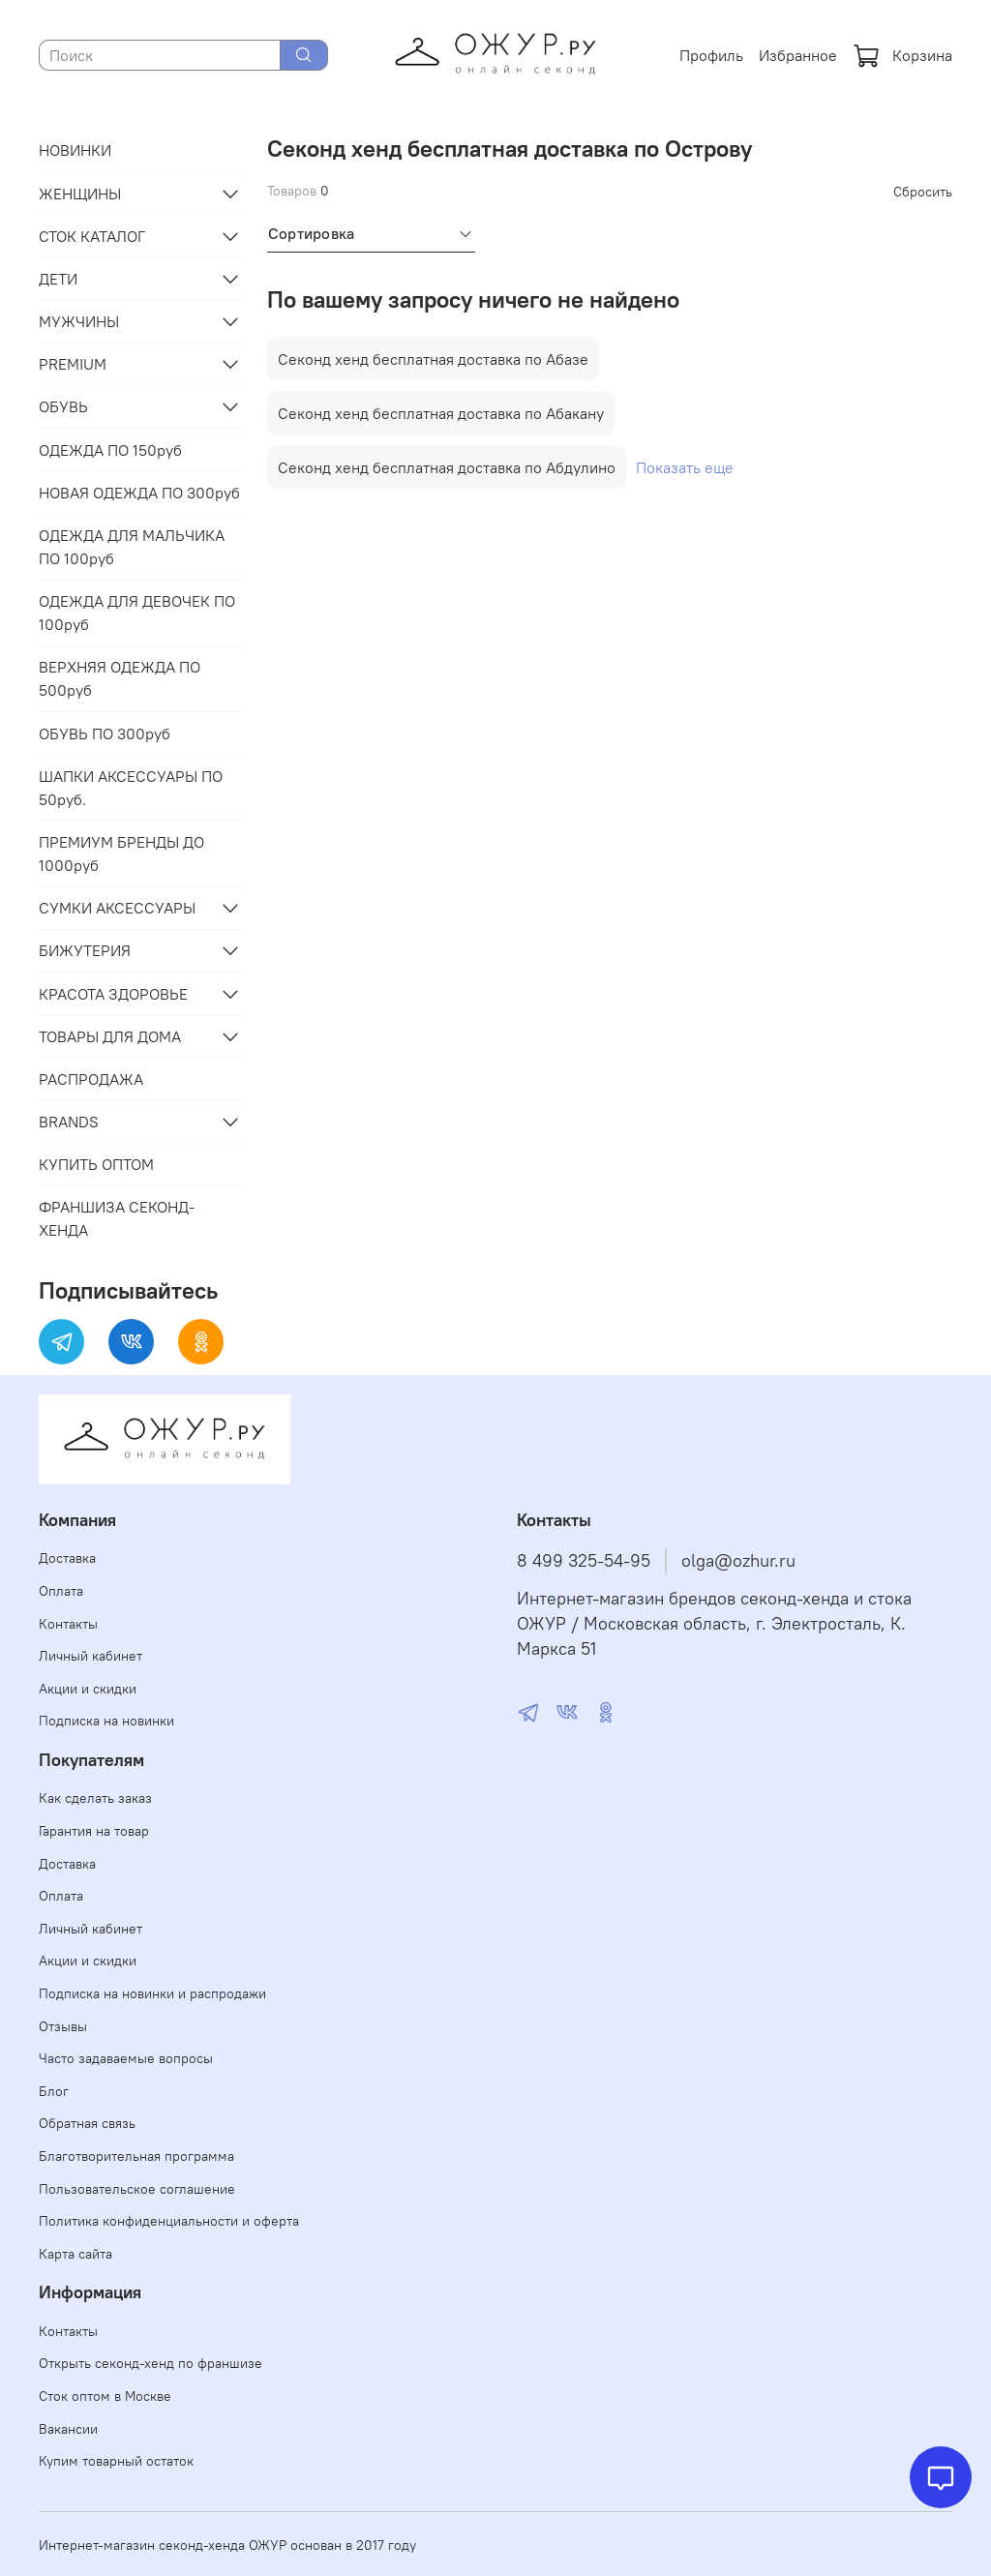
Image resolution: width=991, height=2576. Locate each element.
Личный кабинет (90, 1655)
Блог (54, 2091)
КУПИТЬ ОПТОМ (96, 1164)
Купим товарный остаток (116, 2461)
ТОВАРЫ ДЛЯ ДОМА (110, 1036)
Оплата (61, 1591)
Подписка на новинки (106, 1720)
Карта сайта (75, 2253)
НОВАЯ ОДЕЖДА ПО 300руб (139, 492)
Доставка (67, 1558)
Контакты (68, 1623)
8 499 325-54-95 (583, 1561)
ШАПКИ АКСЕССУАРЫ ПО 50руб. (131, 787)
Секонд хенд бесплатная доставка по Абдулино (447, 467)
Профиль (711, 55)
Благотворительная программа (136, 2156)
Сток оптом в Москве (105, 2396)
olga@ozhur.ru (738, 1561)
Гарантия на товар (94, 1831)
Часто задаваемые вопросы (126, 2058)
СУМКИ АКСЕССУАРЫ (117, 907)
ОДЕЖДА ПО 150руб (110, 450)
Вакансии (68, 2429)
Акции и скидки (87, 1688)
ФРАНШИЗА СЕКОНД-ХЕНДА (117, 1218)
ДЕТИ (58, 278)
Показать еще (685, 467)
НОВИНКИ (75, 150)
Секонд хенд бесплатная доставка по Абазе (433, 359)
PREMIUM (72, 364)
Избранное (798, 55)
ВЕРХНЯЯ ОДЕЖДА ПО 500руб (119, 678)
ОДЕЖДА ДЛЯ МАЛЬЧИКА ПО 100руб (132, 546)
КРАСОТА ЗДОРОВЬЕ (113, 993)
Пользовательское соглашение (137, 2189)
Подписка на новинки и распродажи (152, 1993)
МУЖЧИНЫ (79, 321)
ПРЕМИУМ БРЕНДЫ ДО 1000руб (121, 853)
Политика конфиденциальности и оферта (169, 2221)
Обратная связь (87, 2123)
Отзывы (63, 2026)
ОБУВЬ (63, 406)
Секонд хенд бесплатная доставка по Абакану (441, 413)
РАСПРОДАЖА (91, 1079)
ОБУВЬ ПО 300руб (104, 733)
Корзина (902, 55)
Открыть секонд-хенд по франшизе (150, 2363)
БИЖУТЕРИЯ (85, 950)
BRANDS (69, 1121)
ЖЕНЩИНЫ (80, 193)
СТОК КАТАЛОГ (92, 236)
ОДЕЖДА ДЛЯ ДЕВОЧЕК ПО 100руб (137, 612)
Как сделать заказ (95, 1798)
